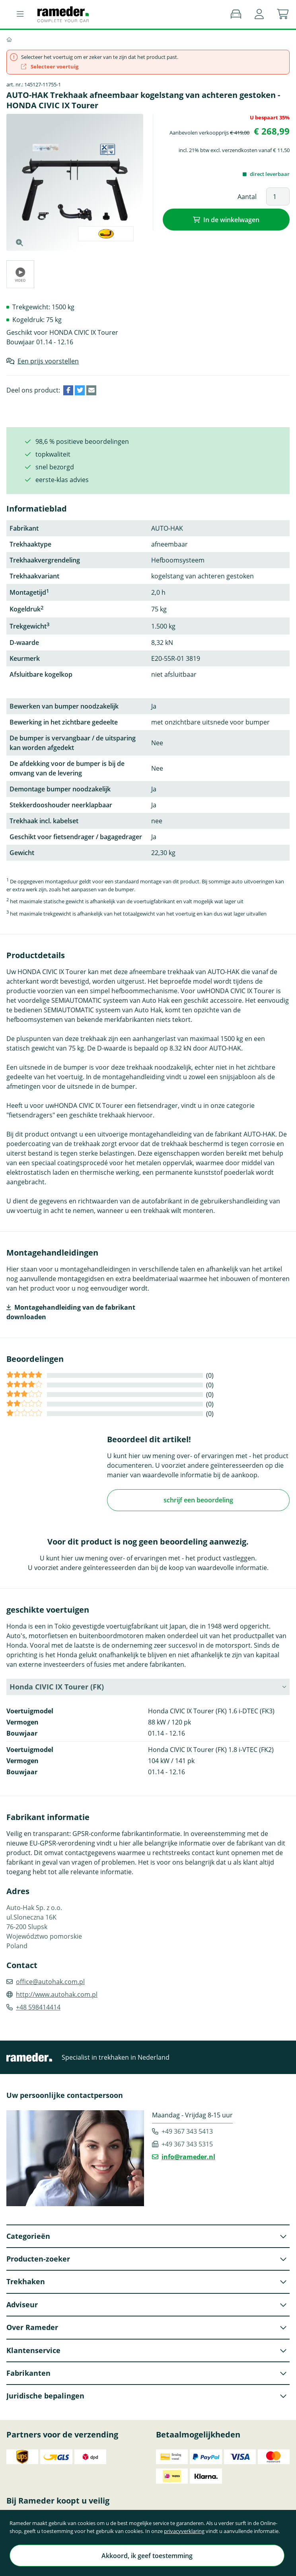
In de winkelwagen (231, 219)
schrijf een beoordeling (198, 1500)
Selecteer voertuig (49, 66)
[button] (259, 14)
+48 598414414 (38, 2007)
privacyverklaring (184, 2531)
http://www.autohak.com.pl (56, 1994)
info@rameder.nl (188, 2156)
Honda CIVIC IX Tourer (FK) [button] (57, 1686)
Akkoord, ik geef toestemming (147, 2555)
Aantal (247, 196)
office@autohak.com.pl (50, 1981)
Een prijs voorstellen (48, 361)
